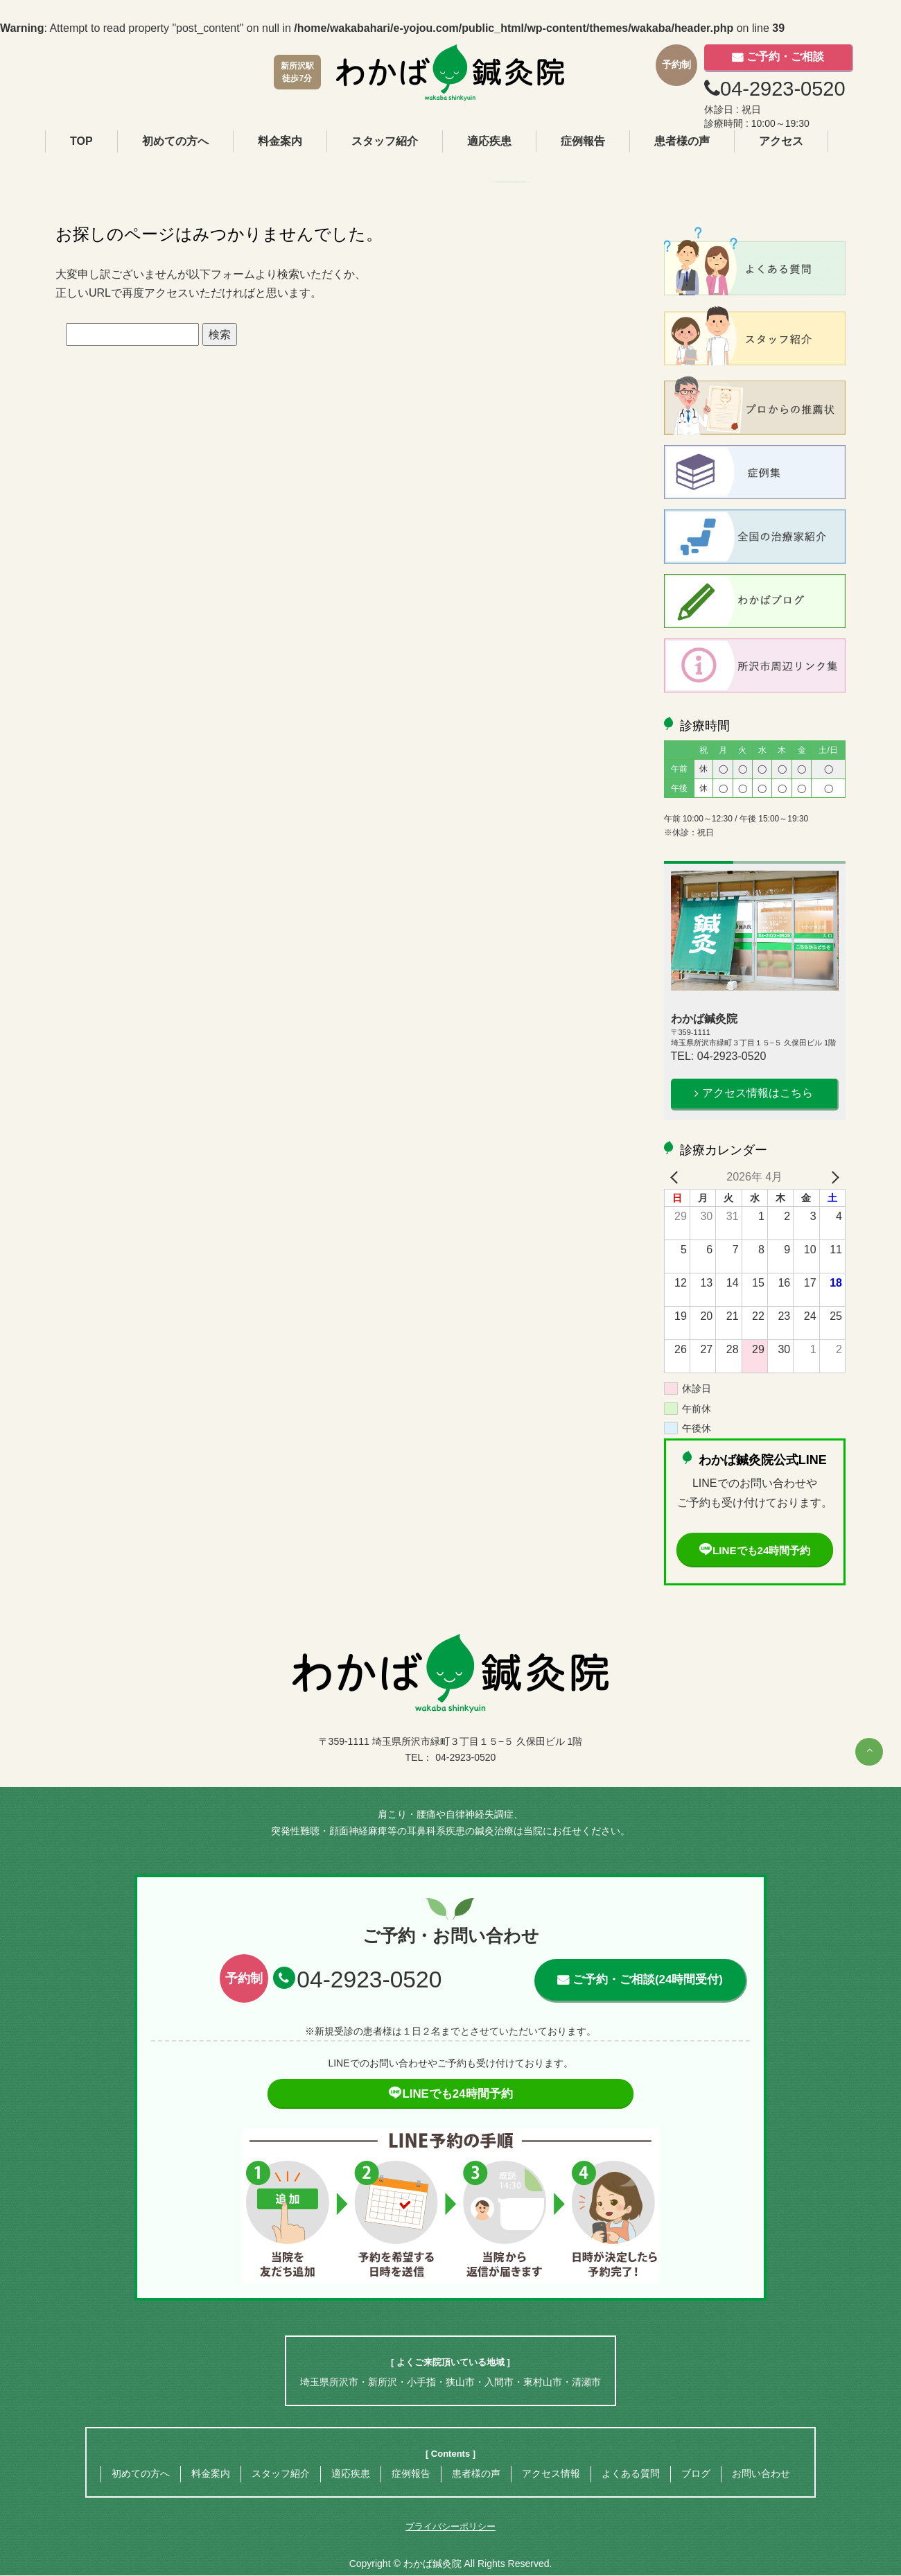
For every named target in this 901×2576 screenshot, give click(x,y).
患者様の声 (682, 141)
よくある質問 (631, 2474)
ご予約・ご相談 (785, 56)
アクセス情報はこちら (757, 1093)
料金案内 (280, 141)
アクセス (781, 141)
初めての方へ (175, 141)
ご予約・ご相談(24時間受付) (647, 1980)
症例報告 (583, 141)
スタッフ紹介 (384, 141)
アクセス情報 (551, 2474)
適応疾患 (489, 141)
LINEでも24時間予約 (755, 1550)
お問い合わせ (761, 2474)
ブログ (695, 2474)
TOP (81, 141)
